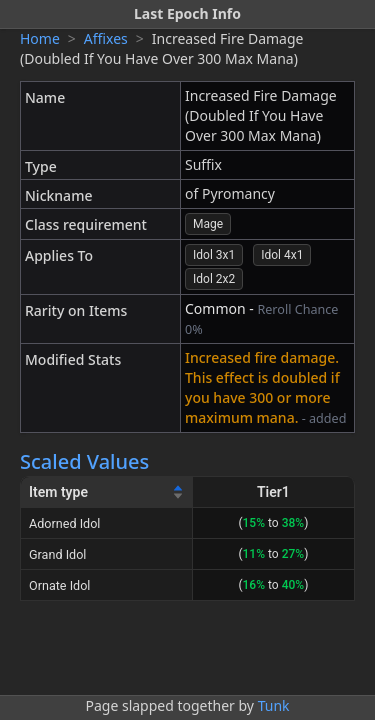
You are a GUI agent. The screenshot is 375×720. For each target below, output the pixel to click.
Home (40, 38)
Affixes (106, 38)
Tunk (274, 705)
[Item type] (107, 492)
